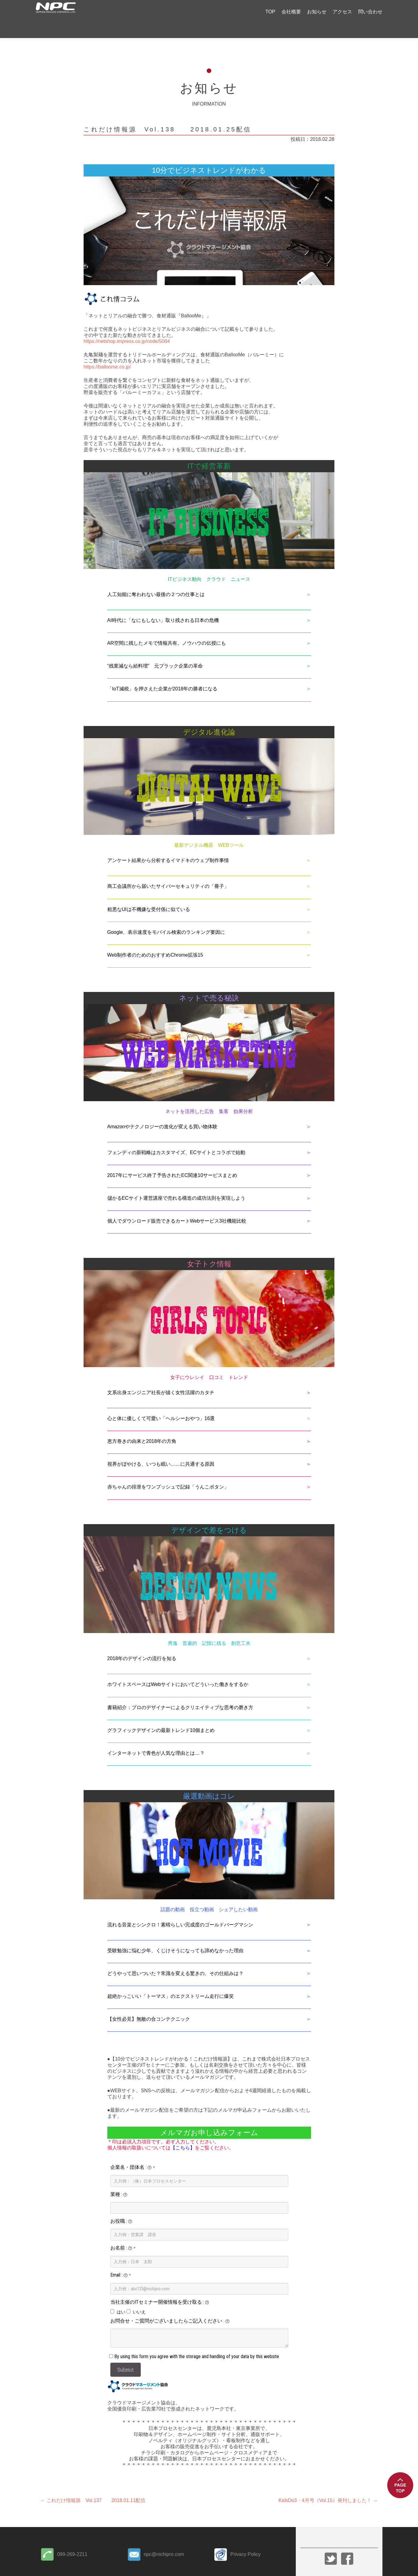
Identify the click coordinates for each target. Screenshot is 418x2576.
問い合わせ (370, 11)
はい (121, 2297)
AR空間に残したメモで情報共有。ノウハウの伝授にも (166, 628)
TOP (270, 11)
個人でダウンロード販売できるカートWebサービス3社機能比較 (177, 1206)
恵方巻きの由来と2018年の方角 (142, 1426)
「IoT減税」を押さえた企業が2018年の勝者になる (162, 673)
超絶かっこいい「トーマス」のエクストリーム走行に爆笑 (170, 1981)
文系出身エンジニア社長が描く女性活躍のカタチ (160, 1377)
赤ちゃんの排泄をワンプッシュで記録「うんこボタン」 (168, 1472)
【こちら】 (183, 2132)
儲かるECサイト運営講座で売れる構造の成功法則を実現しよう (176, 1183)
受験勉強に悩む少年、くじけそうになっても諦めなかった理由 (175, 1935)
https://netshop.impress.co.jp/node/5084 (127, 326)
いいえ (139, 2297)
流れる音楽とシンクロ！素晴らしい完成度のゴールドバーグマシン (180, 1909)
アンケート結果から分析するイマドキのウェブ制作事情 (168, 845)
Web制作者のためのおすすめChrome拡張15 (155, 940)
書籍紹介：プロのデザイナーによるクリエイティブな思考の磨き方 (180, 1692)
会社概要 (291, 11)
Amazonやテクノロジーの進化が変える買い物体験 (162, 1111)
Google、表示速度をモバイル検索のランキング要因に (166, 917)
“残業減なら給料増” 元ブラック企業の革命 (155, 651)
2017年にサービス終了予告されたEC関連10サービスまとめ (172, 1160)
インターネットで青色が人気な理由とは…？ (156, 1738)
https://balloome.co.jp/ (107, 351)
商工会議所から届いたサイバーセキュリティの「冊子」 (168, 871)
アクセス (342, 11)
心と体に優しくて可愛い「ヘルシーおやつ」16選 (161, 1403)
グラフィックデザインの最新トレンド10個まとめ (161, 1715)
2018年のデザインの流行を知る (142, 1643)
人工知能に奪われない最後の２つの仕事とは (156, 579)
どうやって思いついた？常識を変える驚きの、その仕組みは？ (175, 1958)
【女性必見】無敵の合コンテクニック (148, 2004)
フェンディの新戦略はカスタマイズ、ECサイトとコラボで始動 (176, 1137)
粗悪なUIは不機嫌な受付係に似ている (148, 894)
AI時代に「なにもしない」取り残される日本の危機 (163, 605)
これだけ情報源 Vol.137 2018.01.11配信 (93, 2485)
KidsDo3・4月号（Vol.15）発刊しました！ (328, 2485)
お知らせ (316, 11)
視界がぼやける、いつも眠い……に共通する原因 (160, 1449)
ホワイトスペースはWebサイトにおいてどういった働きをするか (178, 1669)
